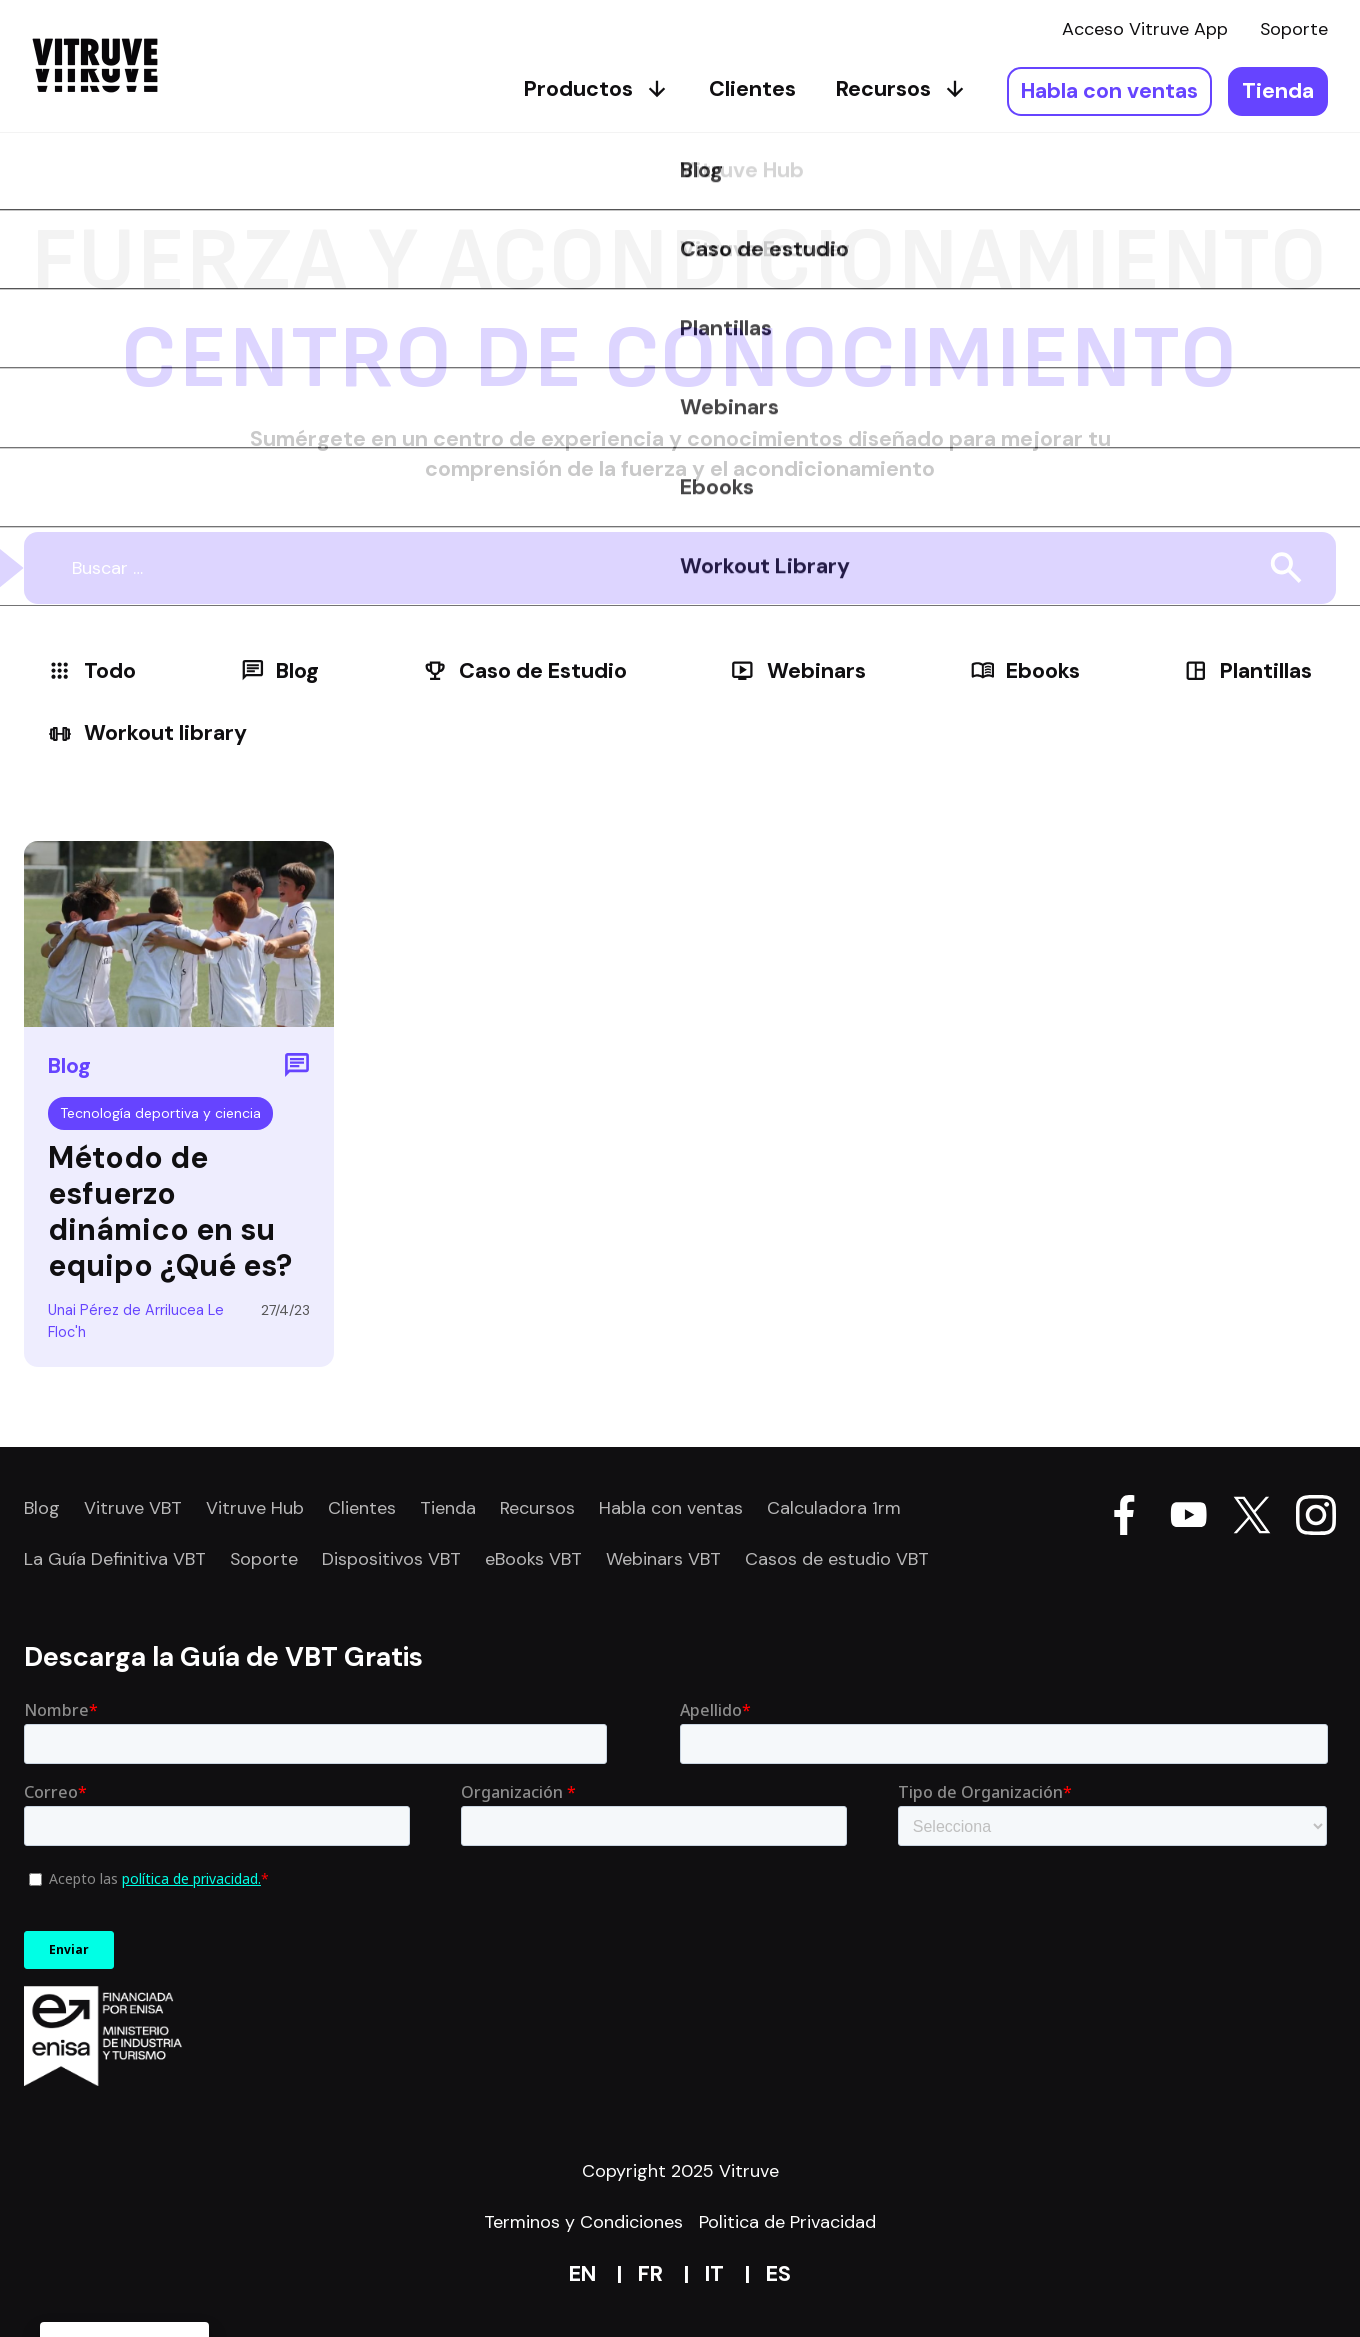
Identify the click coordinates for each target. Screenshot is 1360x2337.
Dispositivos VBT (391, 1559)
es (778, 2274)
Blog (279, 671)
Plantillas (1248, 671)
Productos (596, 89)
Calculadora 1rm (834, 1508)
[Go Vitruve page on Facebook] (1124, 1519)
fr (650, 2274)
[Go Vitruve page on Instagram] (1316, 1519)
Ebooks (1025, 671)
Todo (92, 671)
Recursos (901, 89)
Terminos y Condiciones (583, 2222)
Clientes (752, 89)
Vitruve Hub (255, 1508)
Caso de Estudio (525, 671)
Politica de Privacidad (787, 2222)
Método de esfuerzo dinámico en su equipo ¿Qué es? (170, 1211)
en (582, 2274)
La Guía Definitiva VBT (115, 1559)
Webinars (798, 671)
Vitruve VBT (133, 1508)
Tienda (1278, 91)
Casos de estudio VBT (837, 1559)
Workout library (147, 733)
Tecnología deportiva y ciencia (160, 1113)
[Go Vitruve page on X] (1252, 1519)
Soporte (1294, 29)
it (714, 2274)
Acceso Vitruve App (1145, 29)
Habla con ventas (1109, 91)
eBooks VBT (533, 1559)
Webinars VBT (663, 1559)
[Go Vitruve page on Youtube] (1188, 1519)
